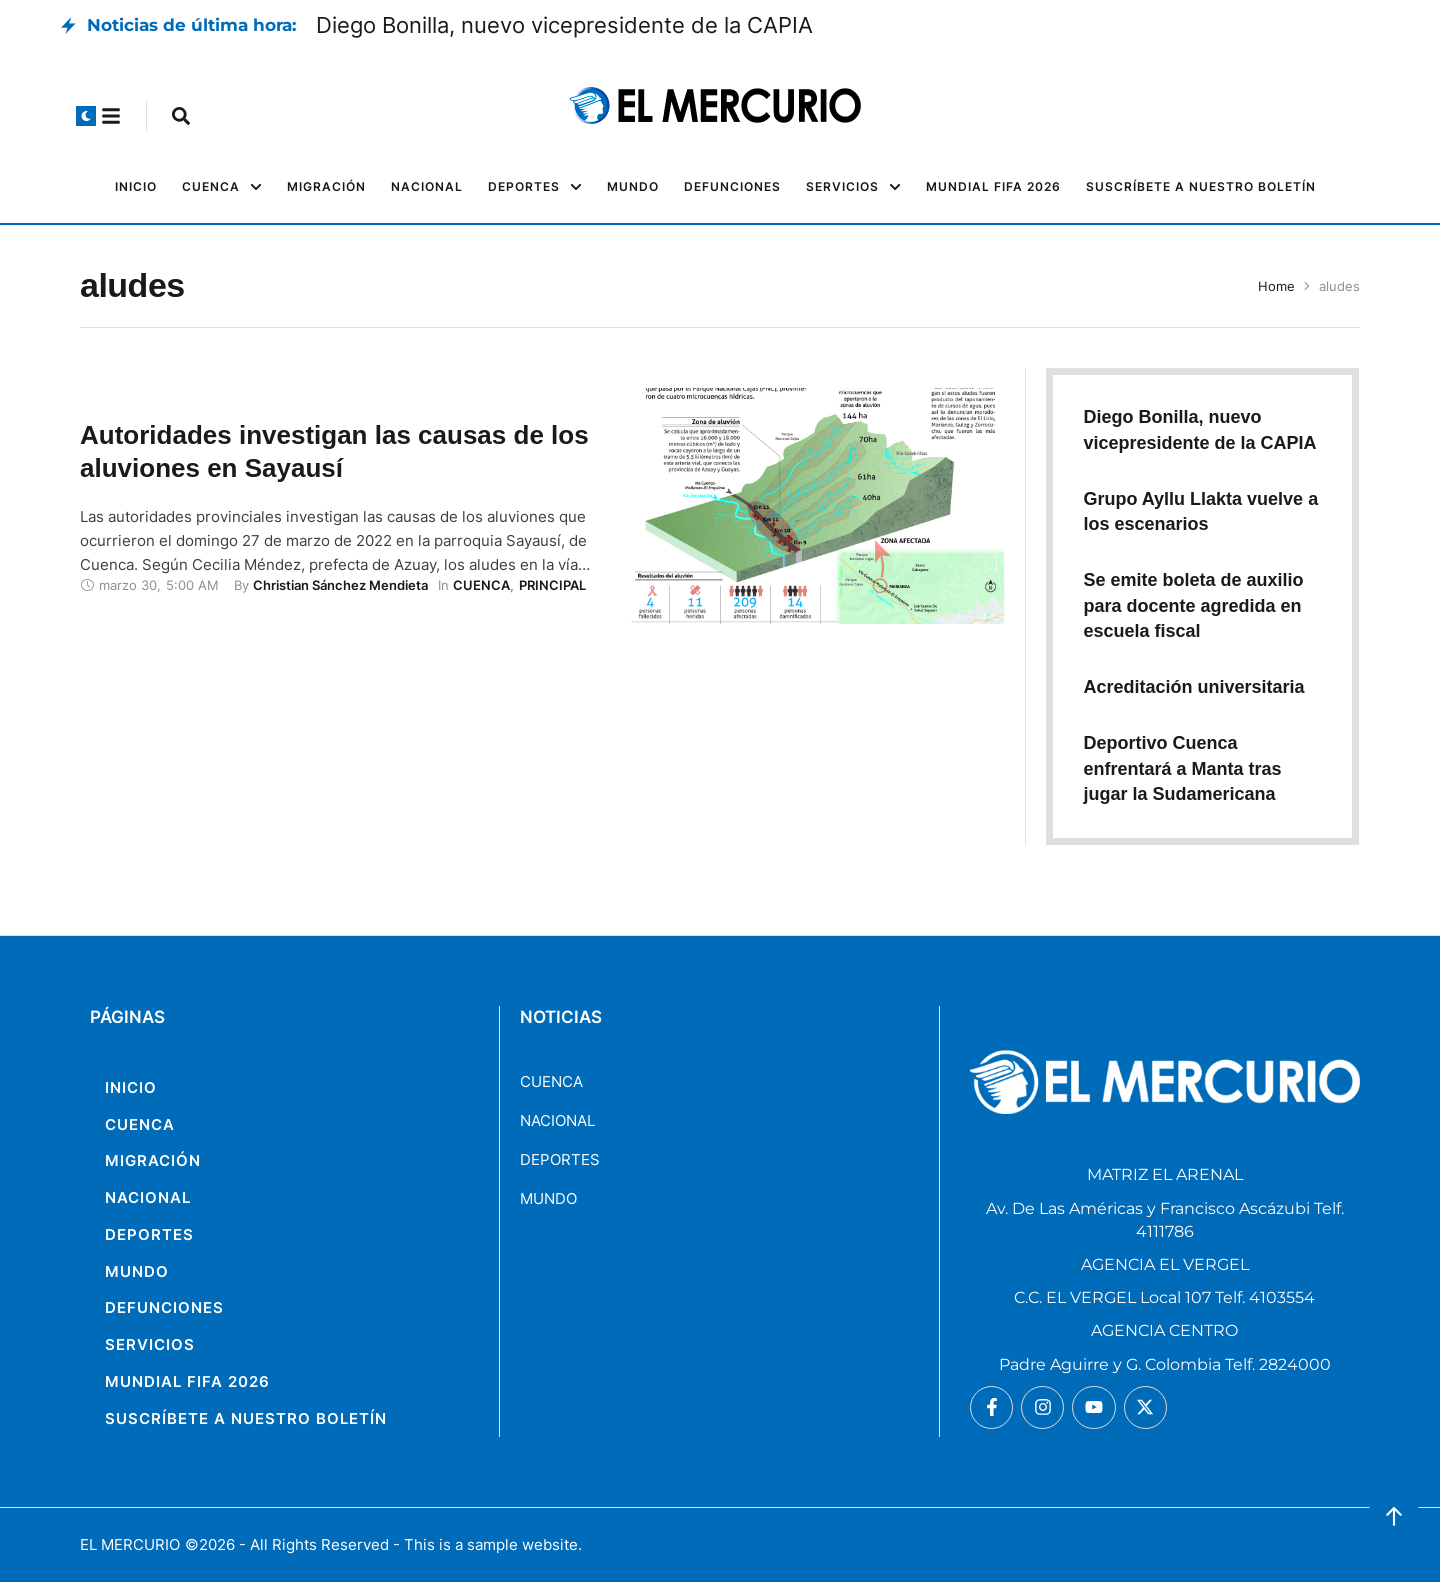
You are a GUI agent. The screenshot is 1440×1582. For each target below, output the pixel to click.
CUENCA (551, 1081)
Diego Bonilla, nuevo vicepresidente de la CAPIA (564, 25)
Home (1276, 286)
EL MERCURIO (130, 1544)
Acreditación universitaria (1193, 687)
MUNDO (548, 1198)
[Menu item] (136, 187)
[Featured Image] (817, 506)
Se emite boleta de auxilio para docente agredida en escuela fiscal (1193, 605)
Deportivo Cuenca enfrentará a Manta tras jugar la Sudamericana (1182, 768)
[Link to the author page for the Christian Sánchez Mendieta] (340, 585)
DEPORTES (560, 1159)
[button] (86, 116)
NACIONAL (557, 1120)
